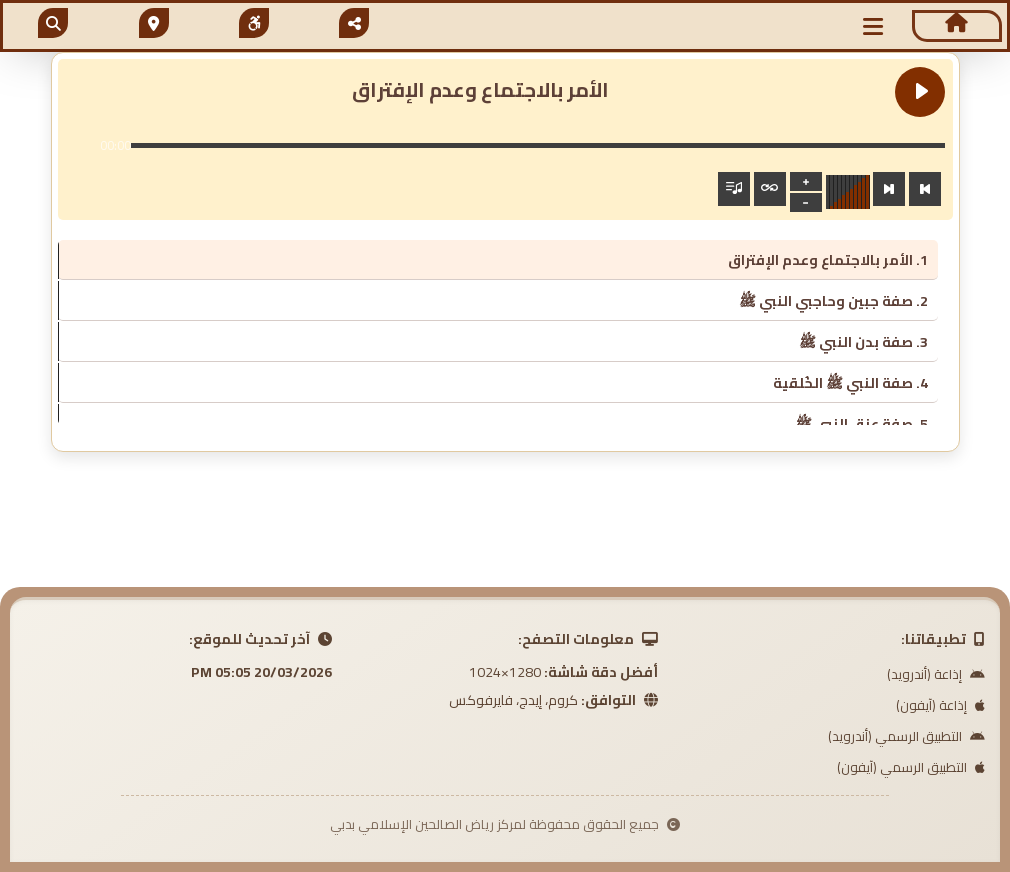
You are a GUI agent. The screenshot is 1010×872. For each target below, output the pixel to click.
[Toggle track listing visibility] (734, 189)
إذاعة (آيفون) (940, 705)
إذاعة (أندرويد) (936, 674)
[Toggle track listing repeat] (770, 189)
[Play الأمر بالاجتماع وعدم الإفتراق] (920, 92)
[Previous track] (925, 189)
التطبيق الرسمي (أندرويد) (906, 736)
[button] (873, 26)
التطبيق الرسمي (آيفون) (911, 767)
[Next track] (889, 189)
